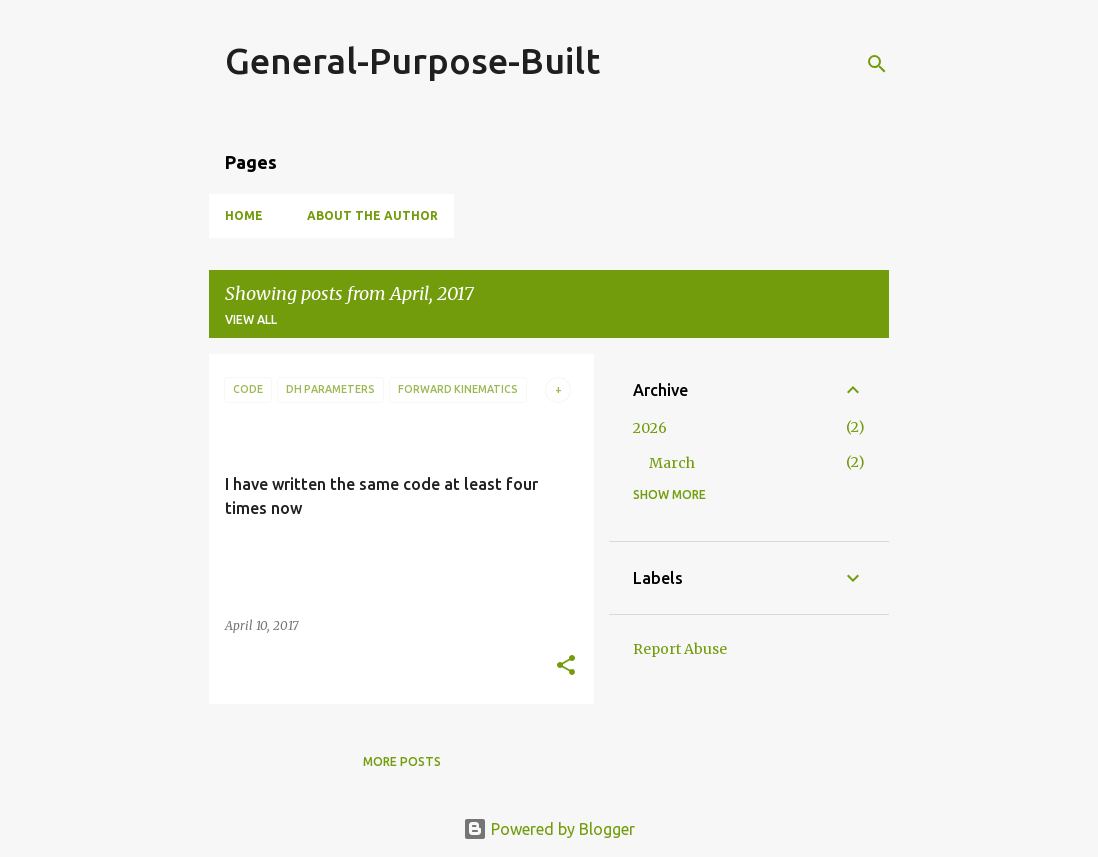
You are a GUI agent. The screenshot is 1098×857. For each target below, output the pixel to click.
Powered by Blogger (549, 829)
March (672, 463)
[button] (566, 666)
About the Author (372, 215)
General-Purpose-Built (412, 60)
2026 (650, 428)
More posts (402, 761)
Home (244, 215)
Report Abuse (680, 649)
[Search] (877, 64)
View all (251, 319)
